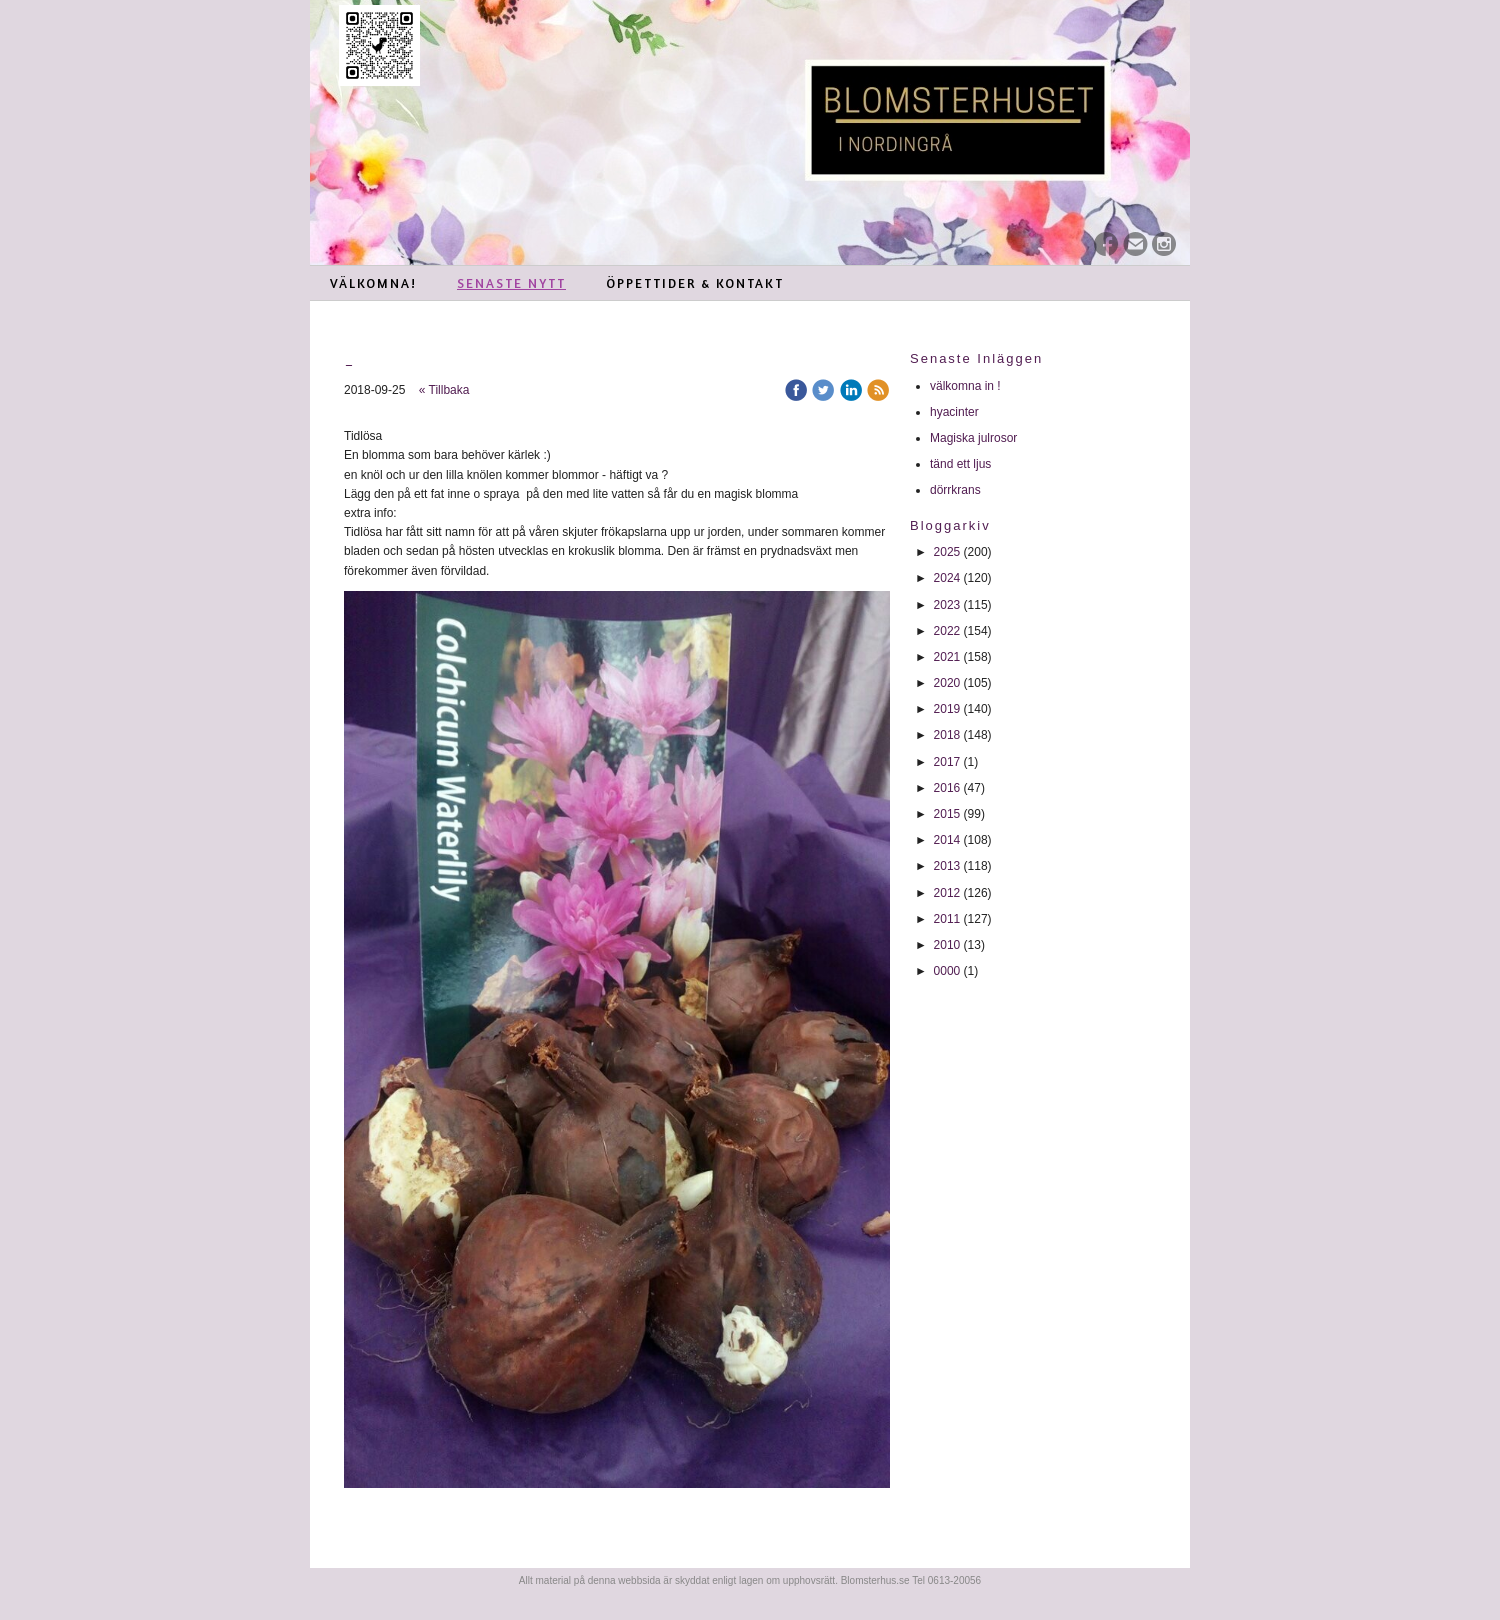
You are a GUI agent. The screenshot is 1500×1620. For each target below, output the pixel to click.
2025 (947, 552)
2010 (947, 945)
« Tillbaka (444, 390)
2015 (947, 814)
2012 (947, 893)
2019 (947, 709)
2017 (947, 762)
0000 (947, 971)
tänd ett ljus (962, 464)
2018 (947, 735)
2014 (947, 840)
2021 (947, 657)
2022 (947, 631)
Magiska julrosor (973, 438)
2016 (947, 788)
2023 (947, 605)
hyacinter (956, 412)
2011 (947, 919)
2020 (947, 683)
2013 (947, 866)
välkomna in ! (965, 386)
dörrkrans (957, 490)
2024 (947, 578)
